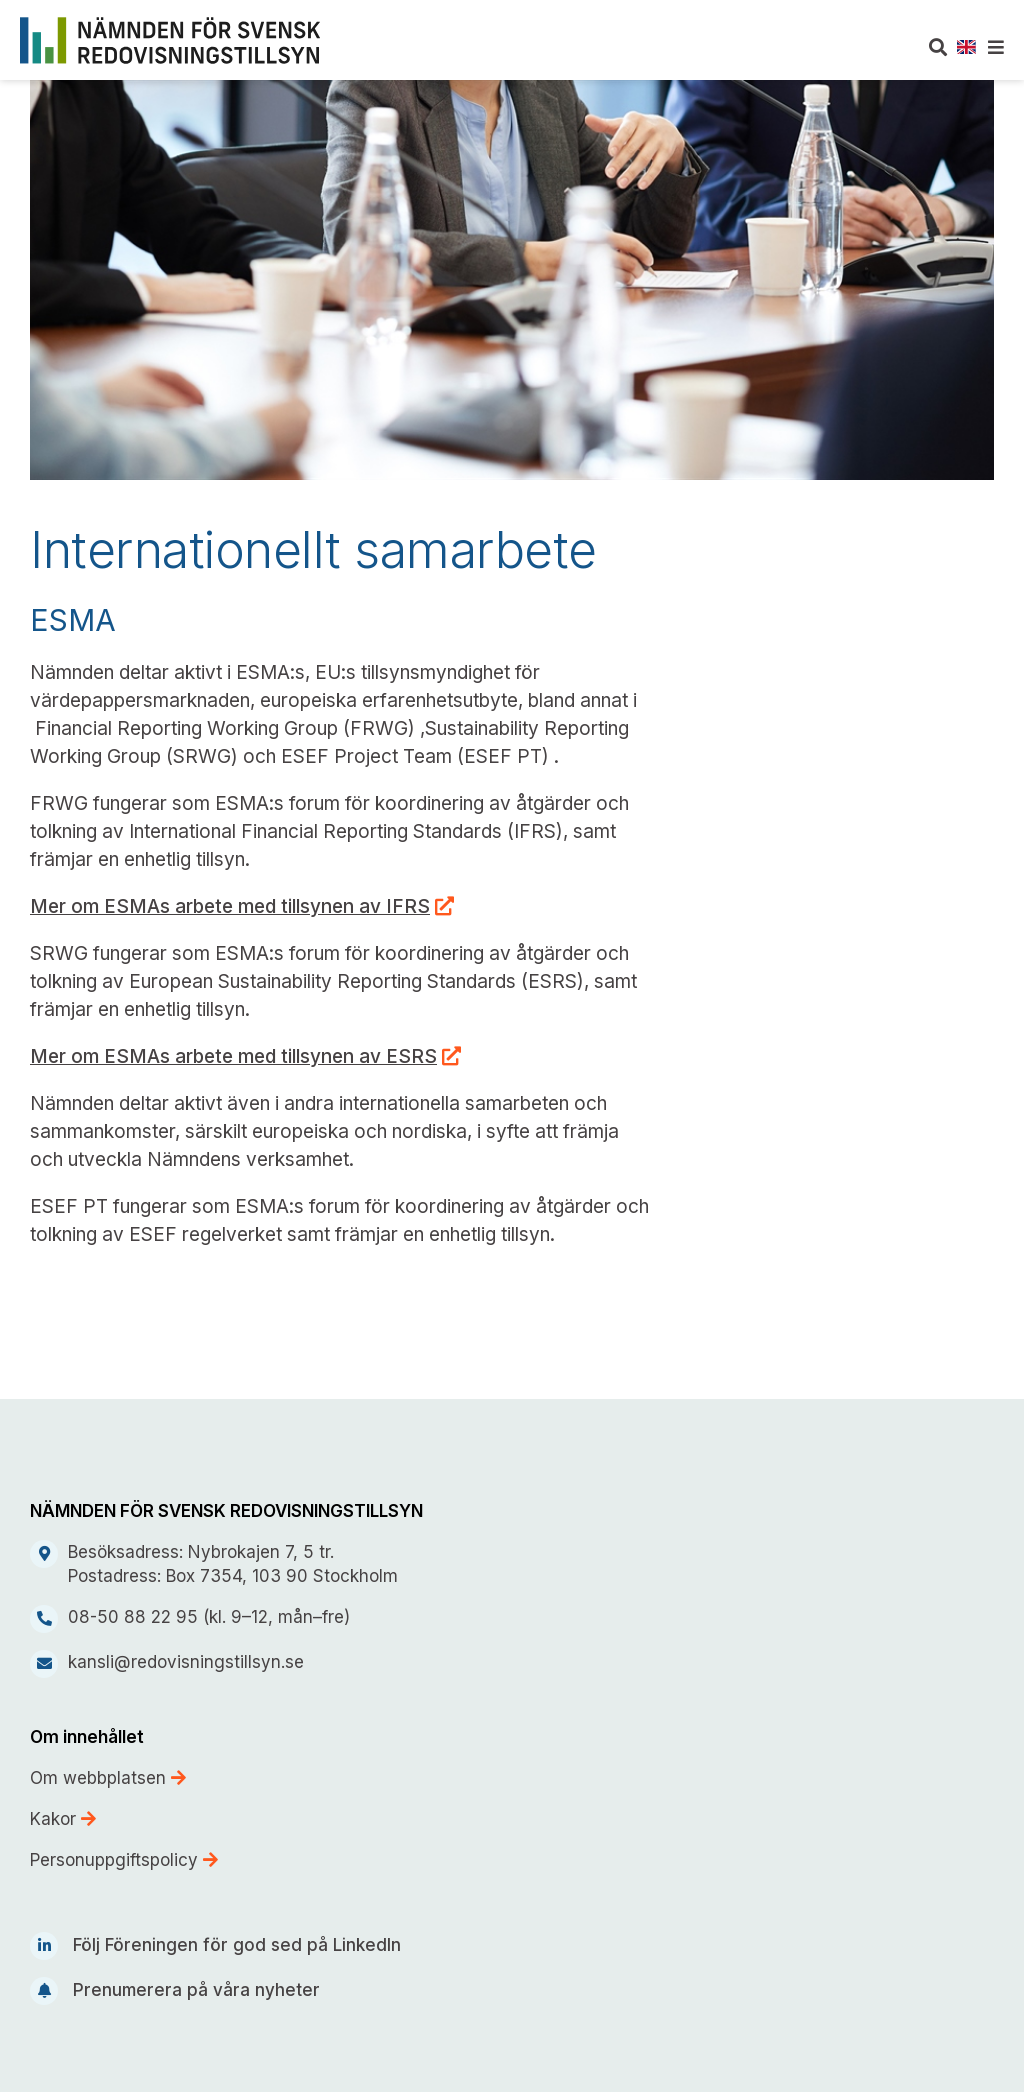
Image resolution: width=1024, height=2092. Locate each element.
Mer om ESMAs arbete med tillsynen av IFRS (230, 906)
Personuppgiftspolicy (124, 1860)
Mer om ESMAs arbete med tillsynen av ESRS (233, 1056)
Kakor (63, 1819)
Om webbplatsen (108, 1778)
